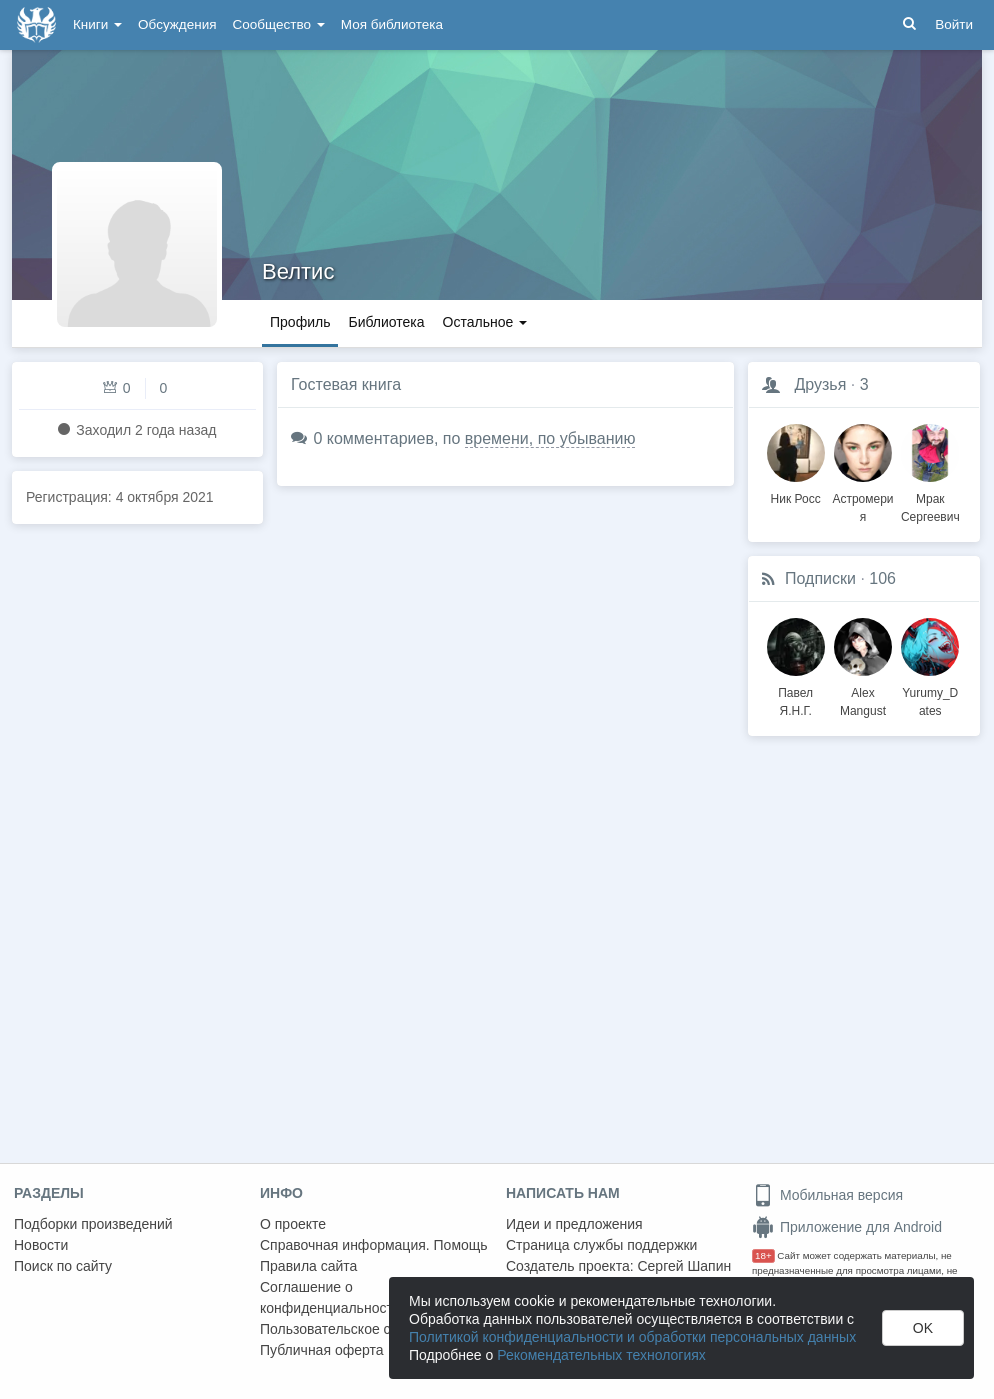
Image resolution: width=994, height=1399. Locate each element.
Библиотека (386, 322)
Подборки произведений (93, 1224)
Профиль (300, 322)
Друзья (820, 384)
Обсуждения (177, 24)
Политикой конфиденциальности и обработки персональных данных (632, 1337)
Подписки (820, 578)
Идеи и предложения (574, 1224)
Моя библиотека (392, 24)
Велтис (298, 271)
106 (882, 578)
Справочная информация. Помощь (374, 1245)
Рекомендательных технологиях (601, 1355)
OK (923, 1328)
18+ (763, 1255)
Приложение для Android (847, 1227)
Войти (954, 24)
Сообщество (279, 24)
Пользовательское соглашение (361, 1329)
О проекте (293, 1224)
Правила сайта (308, 1266)
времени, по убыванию (550, 438)
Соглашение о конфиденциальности (330, 1297)
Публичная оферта (322, 1350)
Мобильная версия (827, 1195)
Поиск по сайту (63, 1266)
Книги (97, 24)
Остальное (485, 322)
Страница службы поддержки (601, 1245)
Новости (41, 1245)
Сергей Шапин (684, 1266)
